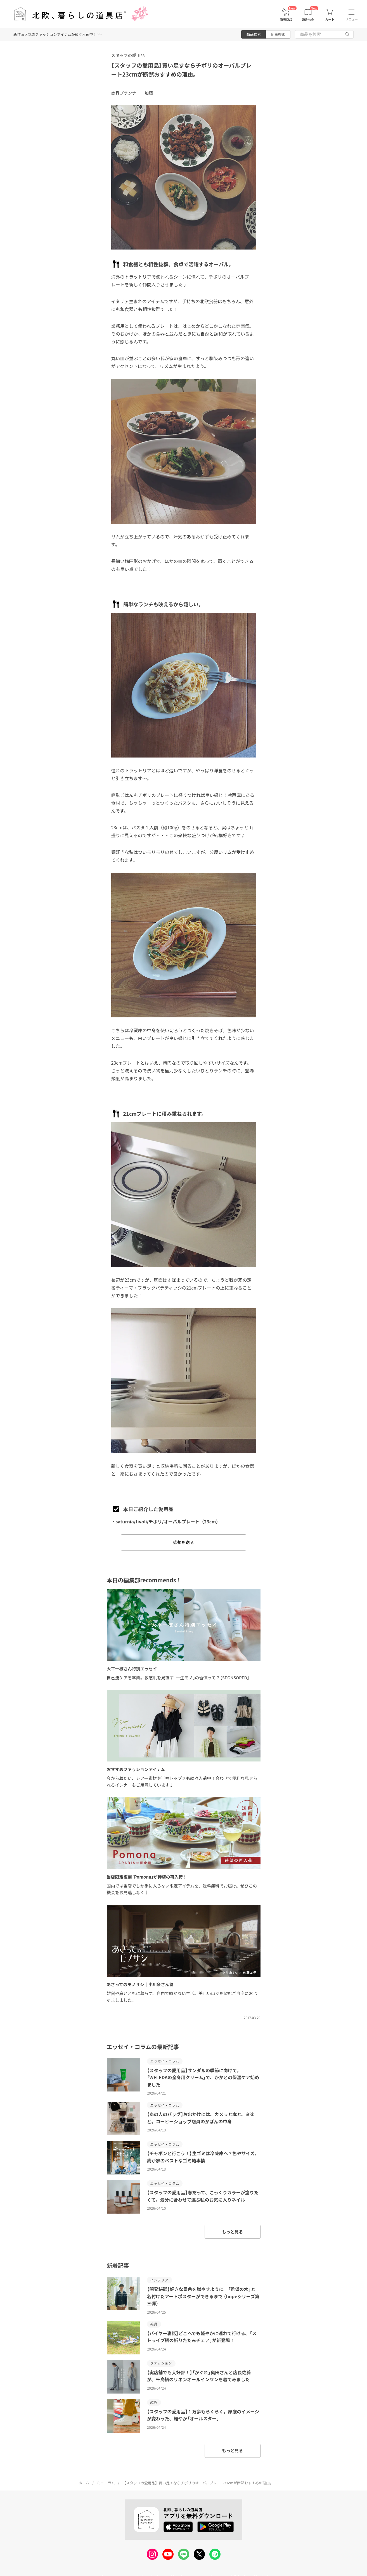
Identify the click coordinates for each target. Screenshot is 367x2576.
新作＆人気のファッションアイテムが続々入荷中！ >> (57, 34)
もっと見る (232, 2232)
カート (329, 19)
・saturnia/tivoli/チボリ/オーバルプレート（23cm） (166, 1521)
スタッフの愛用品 (128, 55)
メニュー (351, 19)
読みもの (308, 19)
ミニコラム (106, 2482)
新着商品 (286, 19)
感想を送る (183, 1542)
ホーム (84, 2482)
